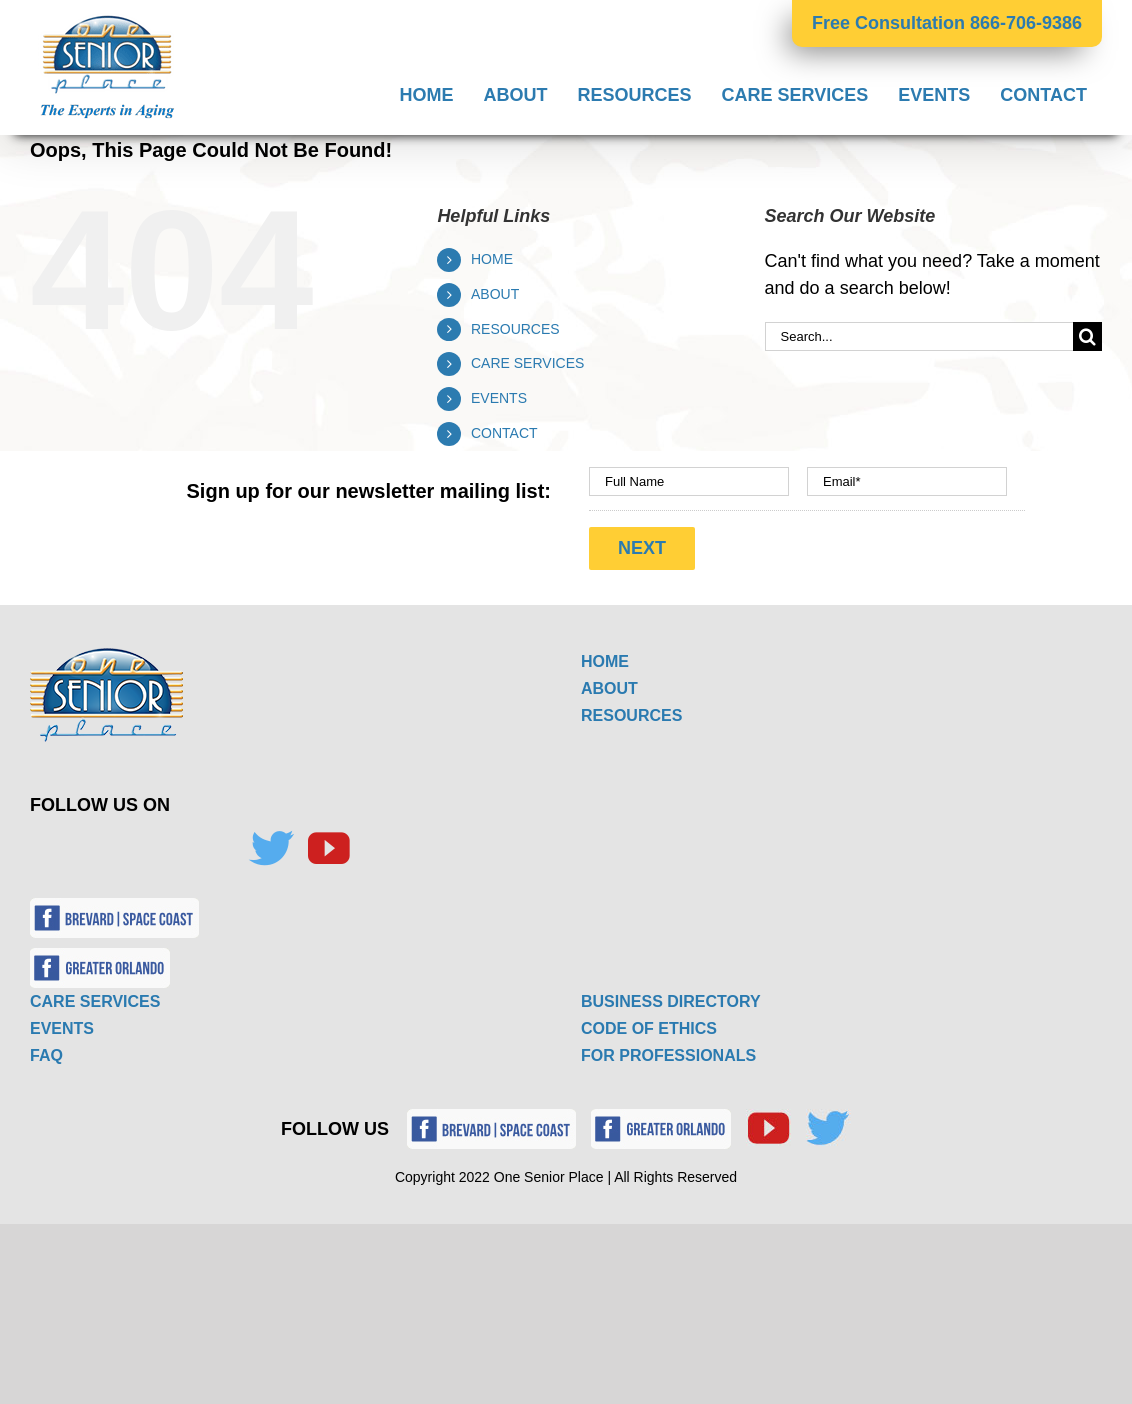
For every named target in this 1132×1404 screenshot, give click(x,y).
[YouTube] (328, 844)
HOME (492, 259)
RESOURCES (515, 329)
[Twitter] (271, 844)
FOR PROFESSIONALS (668, 1050)
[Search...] (919, 336)
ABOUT (495, 294)
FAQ (46, 1050)
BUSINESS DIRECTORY (671, 996)
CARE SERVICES (527, 363)
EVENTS (499, 398)
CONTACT (504, 433)
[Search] (1087, 336)
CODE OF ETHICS (649, 1023)
